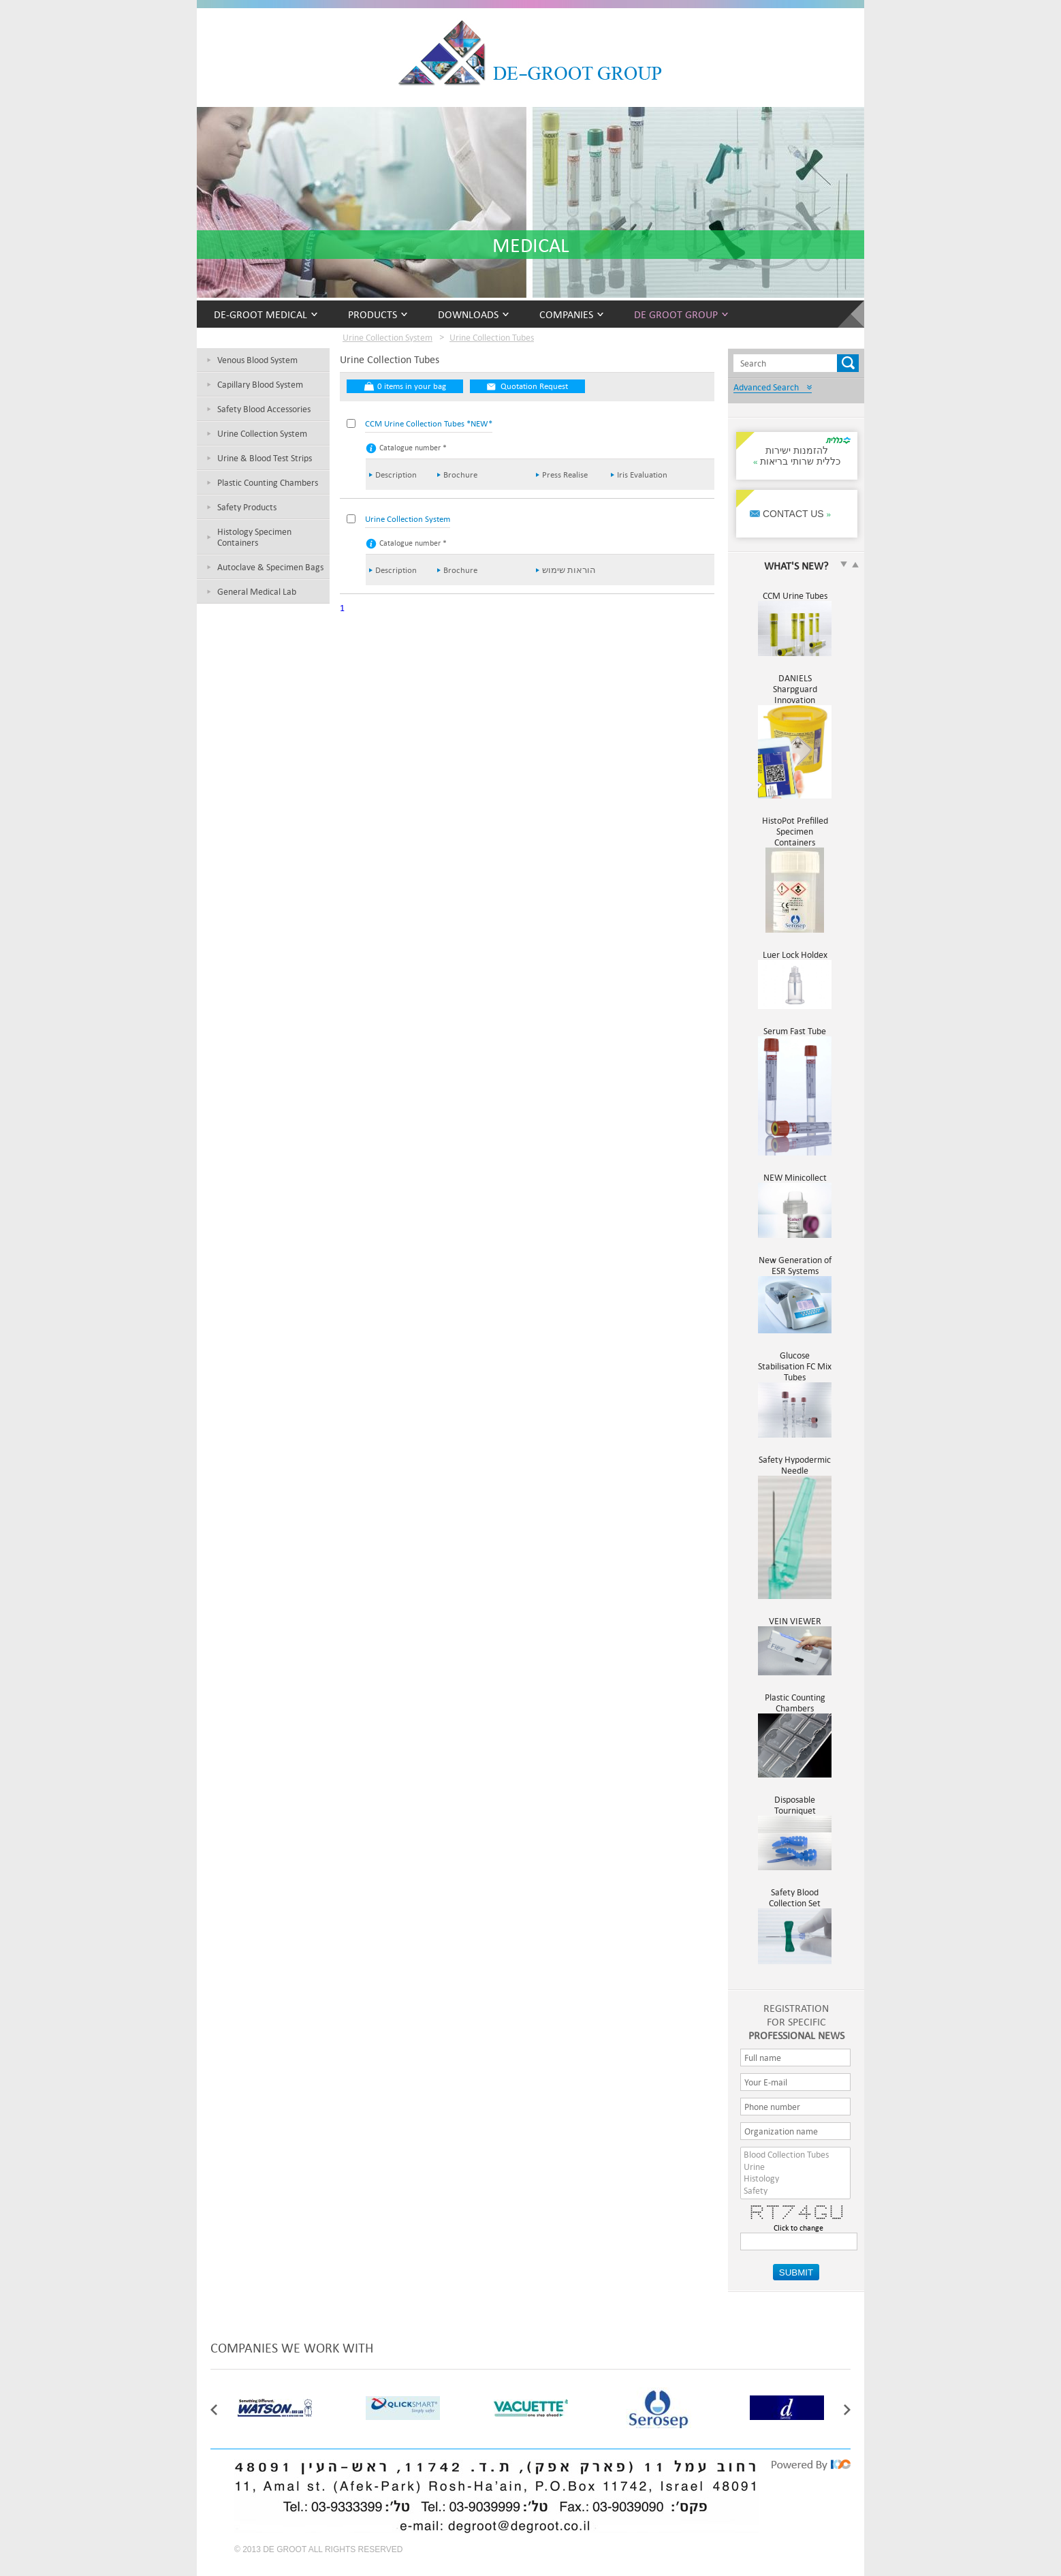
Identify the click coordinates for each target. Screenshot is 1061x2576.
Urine (795, 2167)
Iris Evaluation (642, 474)
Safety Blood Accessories (264, 408)
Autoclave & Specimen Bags (270, 566)
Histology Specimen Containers (254, 537)
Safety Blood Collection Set (795, 1903)
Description (396, 474)
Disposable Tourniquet (795, 1810)
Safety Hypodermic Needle (795, 1470)
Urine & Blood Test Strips (264, 457)
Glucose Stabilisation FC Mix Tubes (795, 1371)
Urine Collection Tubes (491, 337)
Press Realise (565, 474)
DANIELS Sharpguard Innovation (795, 694)
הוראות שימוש (569, 570)
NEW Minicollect (795, 1183)
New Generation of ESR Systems (795, 1270)
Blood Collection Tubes (795, 2155)
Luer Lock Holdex (795, 960)
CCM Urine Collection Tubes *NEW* (428, 423)
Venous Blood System (257, 359)
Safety (795, 2191)
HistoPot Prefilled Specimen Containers (795, 836)
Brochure (460, 474)
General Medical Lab (256, 591)
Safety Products (246, 506)
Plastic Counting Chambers (267, 482)
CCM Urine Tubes (795, 601)
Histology (795, 2179)
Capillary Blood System (260, 384)
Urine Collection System (262, 433)
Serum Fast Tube (795, 1036)
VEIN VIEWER (795, 1626)
